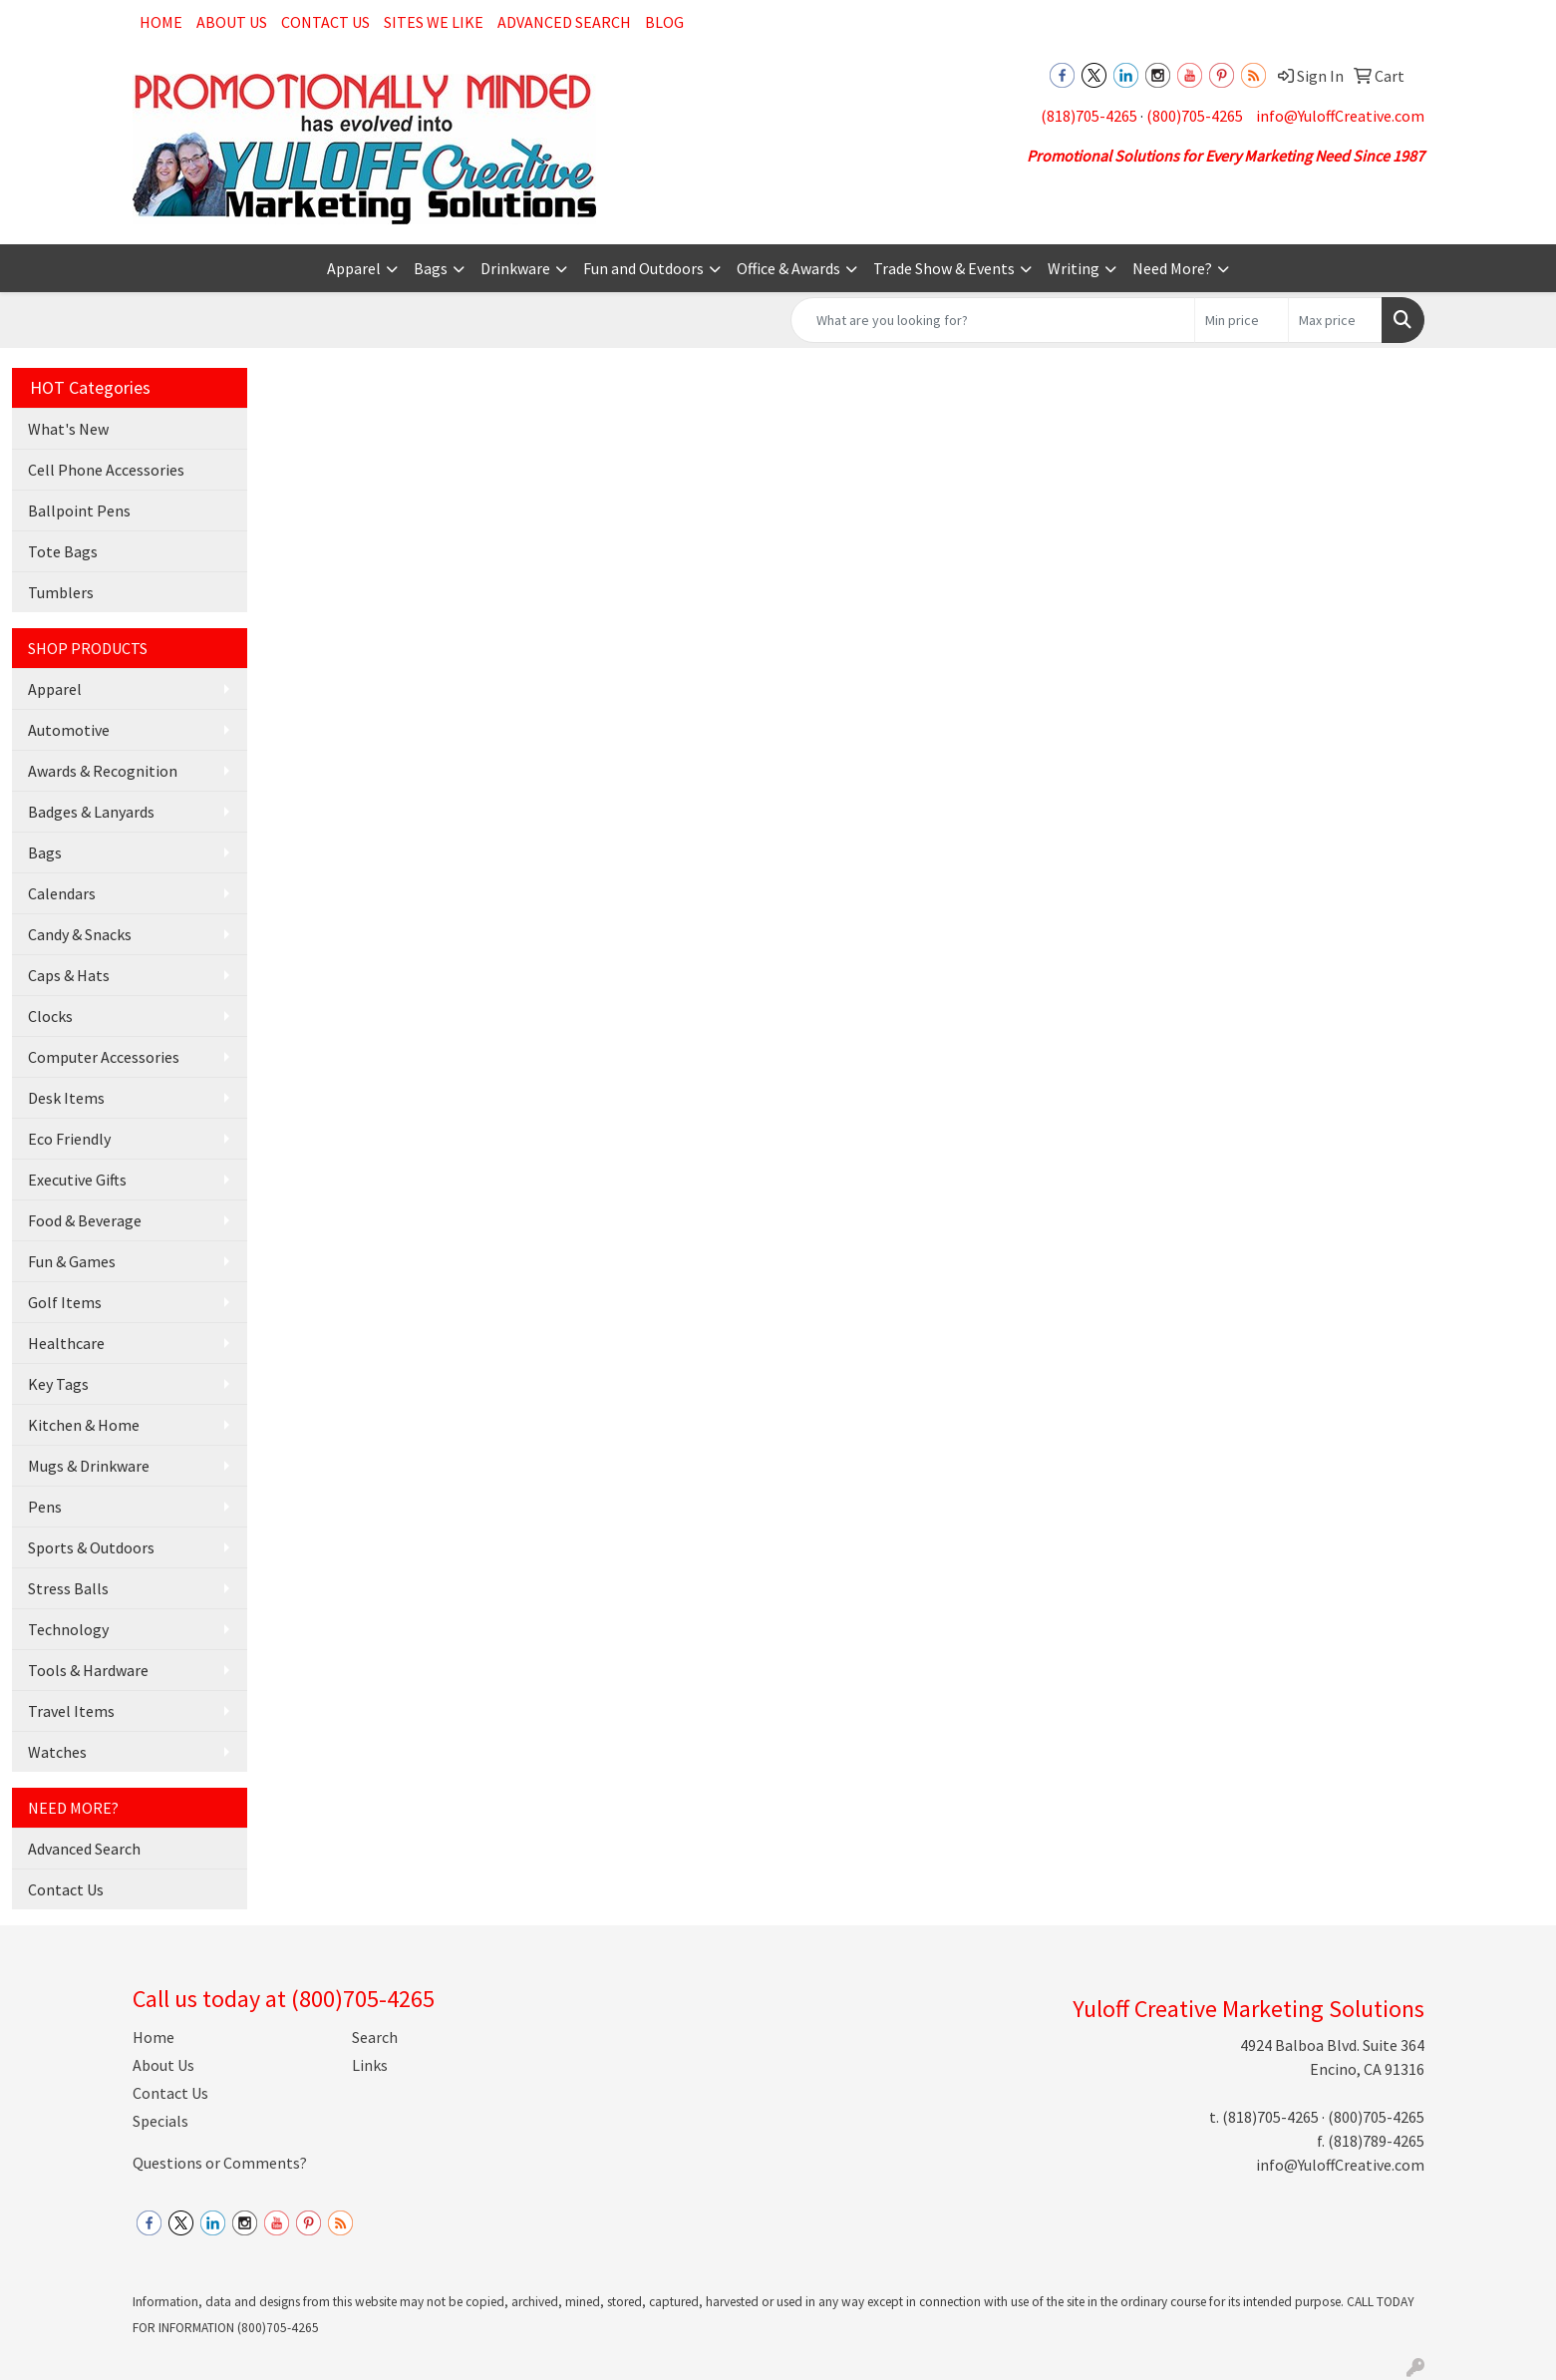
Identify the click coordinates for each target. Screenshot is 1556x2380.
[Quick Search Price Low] (1241, 320)
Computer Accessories (103, 1057)
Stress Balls (68, 1588)
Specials (160, 2121)
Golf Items (65, 1302)
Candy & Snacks (80, 934)
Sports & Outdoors (91, 1547)
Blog (664, 22)
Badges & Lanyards (91, 812)
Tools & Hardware (88, 1670)
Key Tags (58, 1384)
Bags (431, 268)
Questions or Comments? (220, 2163)
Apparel (354, 268)
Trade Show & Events (944, 268)
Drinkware (515, 268)
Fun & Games (72, 1261)
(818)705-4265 (1089, 116)
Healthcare (66, 1343)
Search (375, 2037)
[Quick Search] (992, 320)
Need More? (1172, 268)
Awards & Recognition (102, 771)
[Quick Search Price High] (1335, 320)
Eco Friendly (69, 1139)
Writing (1073, 268)
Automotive (69, 730)
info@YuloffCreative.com (1340, 116)
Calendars (62, 893)
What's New (68, 429)
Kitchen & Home (84, 1425)
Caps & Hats (69, 975)
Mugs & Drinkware (89, 1466)
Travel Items (71, 1711)
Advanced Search (564, 22)
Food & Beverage (85, 1220)
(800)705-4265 (1194, 116)
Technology (68, 1629)
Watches (57, 1752)
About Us (231, 22)
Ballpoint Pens (79, 510)
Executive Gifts (77, 1180)
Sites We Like (433, 22)
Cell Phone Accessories (106, 470)
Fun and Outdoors (643, 268)
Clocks (50, 1016)
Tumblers (61, 592)
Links (370, 2065)
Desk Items (66, 1098)
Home (161, 22)
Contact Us (325, 22)
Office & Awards (788, 268)
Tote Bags (63, 551)
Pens (45, 1507)
